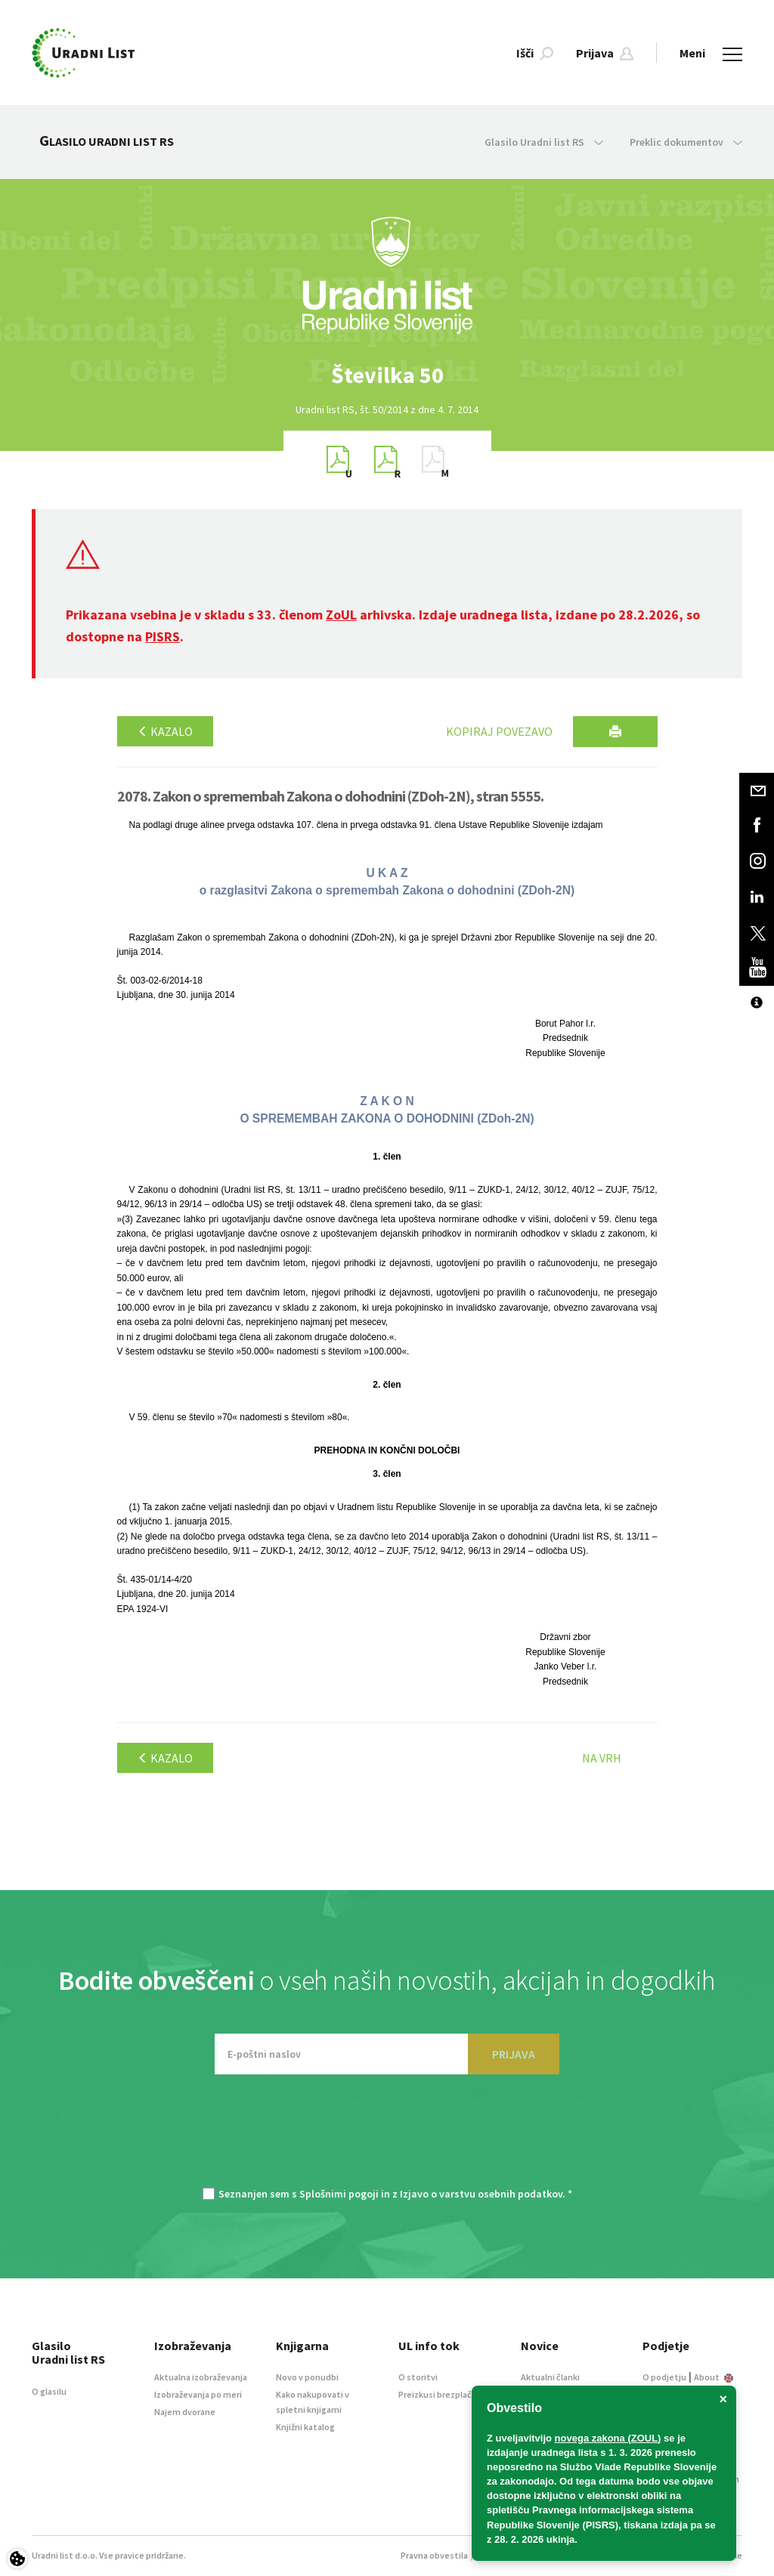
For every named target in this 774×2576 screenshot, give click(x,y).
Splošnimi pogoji (339, 2194)
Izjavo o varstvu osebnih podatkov (481, 2194)
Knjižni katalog (305, 2426)
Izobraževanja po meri (198, 2394)
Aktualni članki (550, 2377)
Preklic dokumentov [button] (686, 142)
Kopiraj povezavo (499, 731)
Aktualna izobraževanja (200, 2377)
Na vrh (601, 1757)
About (713, 2377)
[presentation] (387, 2138)
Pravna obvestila (434, 2555)
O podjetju (664, 2377)
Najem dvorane (184, 2411)
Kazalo (165, 731)
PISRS (162, 636)
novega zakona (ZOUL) (608, 2438)
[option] (387, 375)
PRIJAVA (513, 2054)
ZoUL (341, 614)
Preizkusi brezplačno (440, 2394)
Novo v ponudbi (307, 2377)
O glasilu (49, 2391)
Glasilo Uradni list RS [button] (544, 142)
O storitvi (418, 2377)
